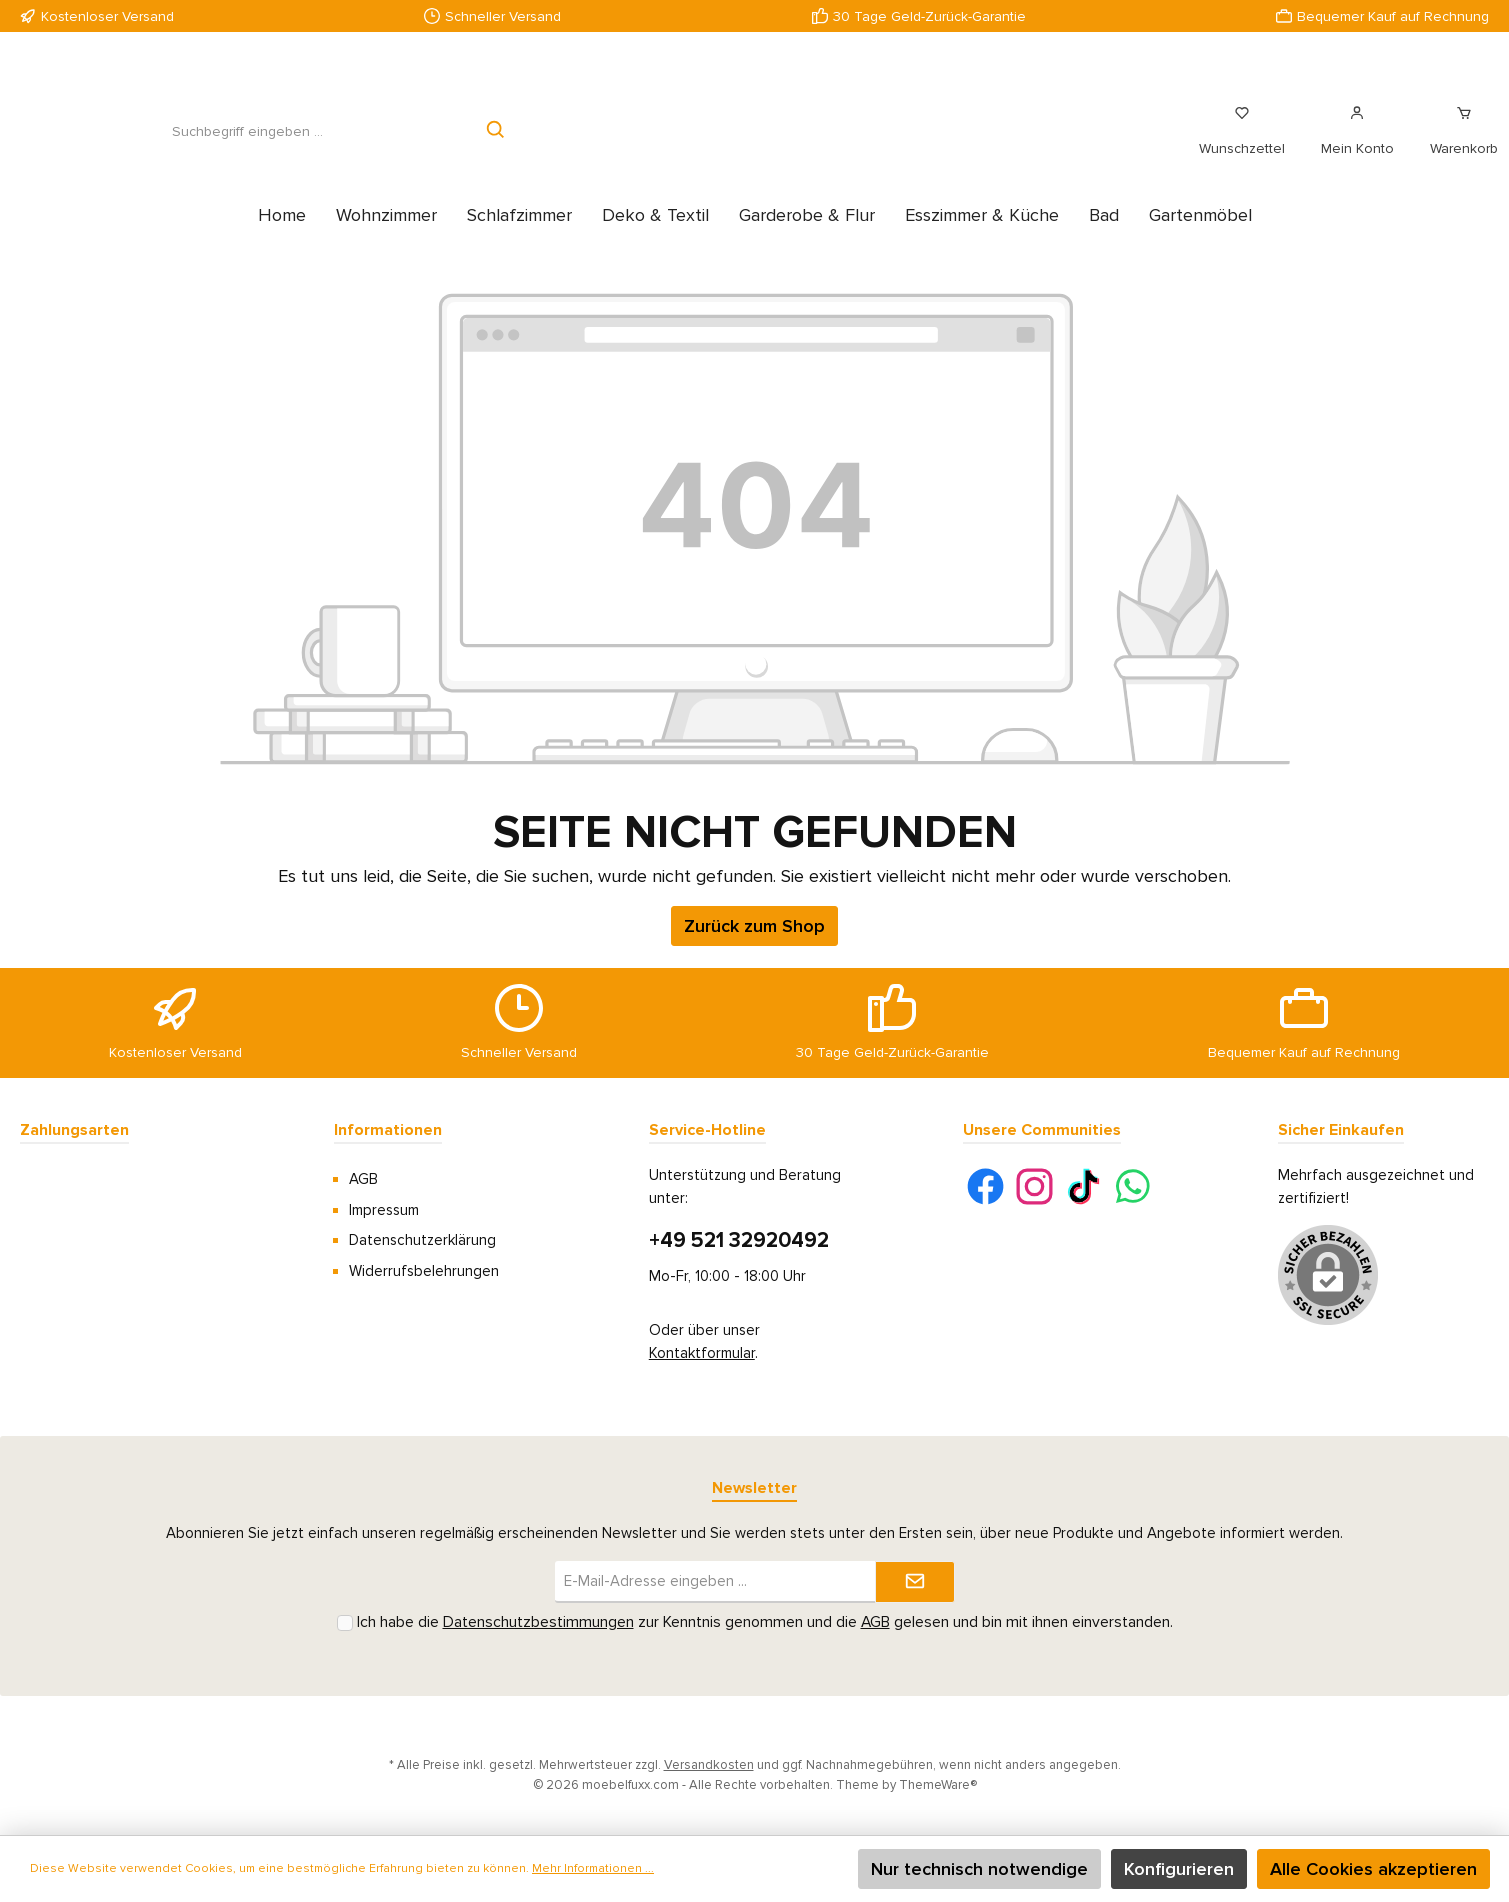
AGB (363, 1179)
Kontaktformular (702, 1353)
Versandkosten (709, 1765)
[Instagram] (1034, 1186)
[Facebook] (985, 1186)
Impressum (384, 1210)
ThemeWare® (938, 1785)
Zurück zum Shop (754, 948)
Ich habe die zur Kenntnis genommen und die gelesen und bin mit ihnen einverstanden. (765, 1622)
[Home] (282, 237)
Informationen (388, 1130)
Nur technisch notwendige (979, 1869)
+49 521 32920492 (739, 1240)
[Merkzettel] (1242, 142)
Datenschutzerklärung (422, 1240)
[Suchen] (496, 142)
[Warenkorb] (1458, 142)
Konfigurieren (1179, 1869)
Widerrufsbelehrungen (424, 1271)
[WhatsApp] (1132, 1186)
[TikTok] (1083, 1186)
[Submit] (915, 1582)
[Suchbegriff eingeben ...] (247, 142)
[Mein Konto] (1357, 142)
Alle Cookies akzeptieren (1373, 1869)
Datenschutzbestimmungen (538, 1622)
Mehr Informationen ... (593, 1868)
